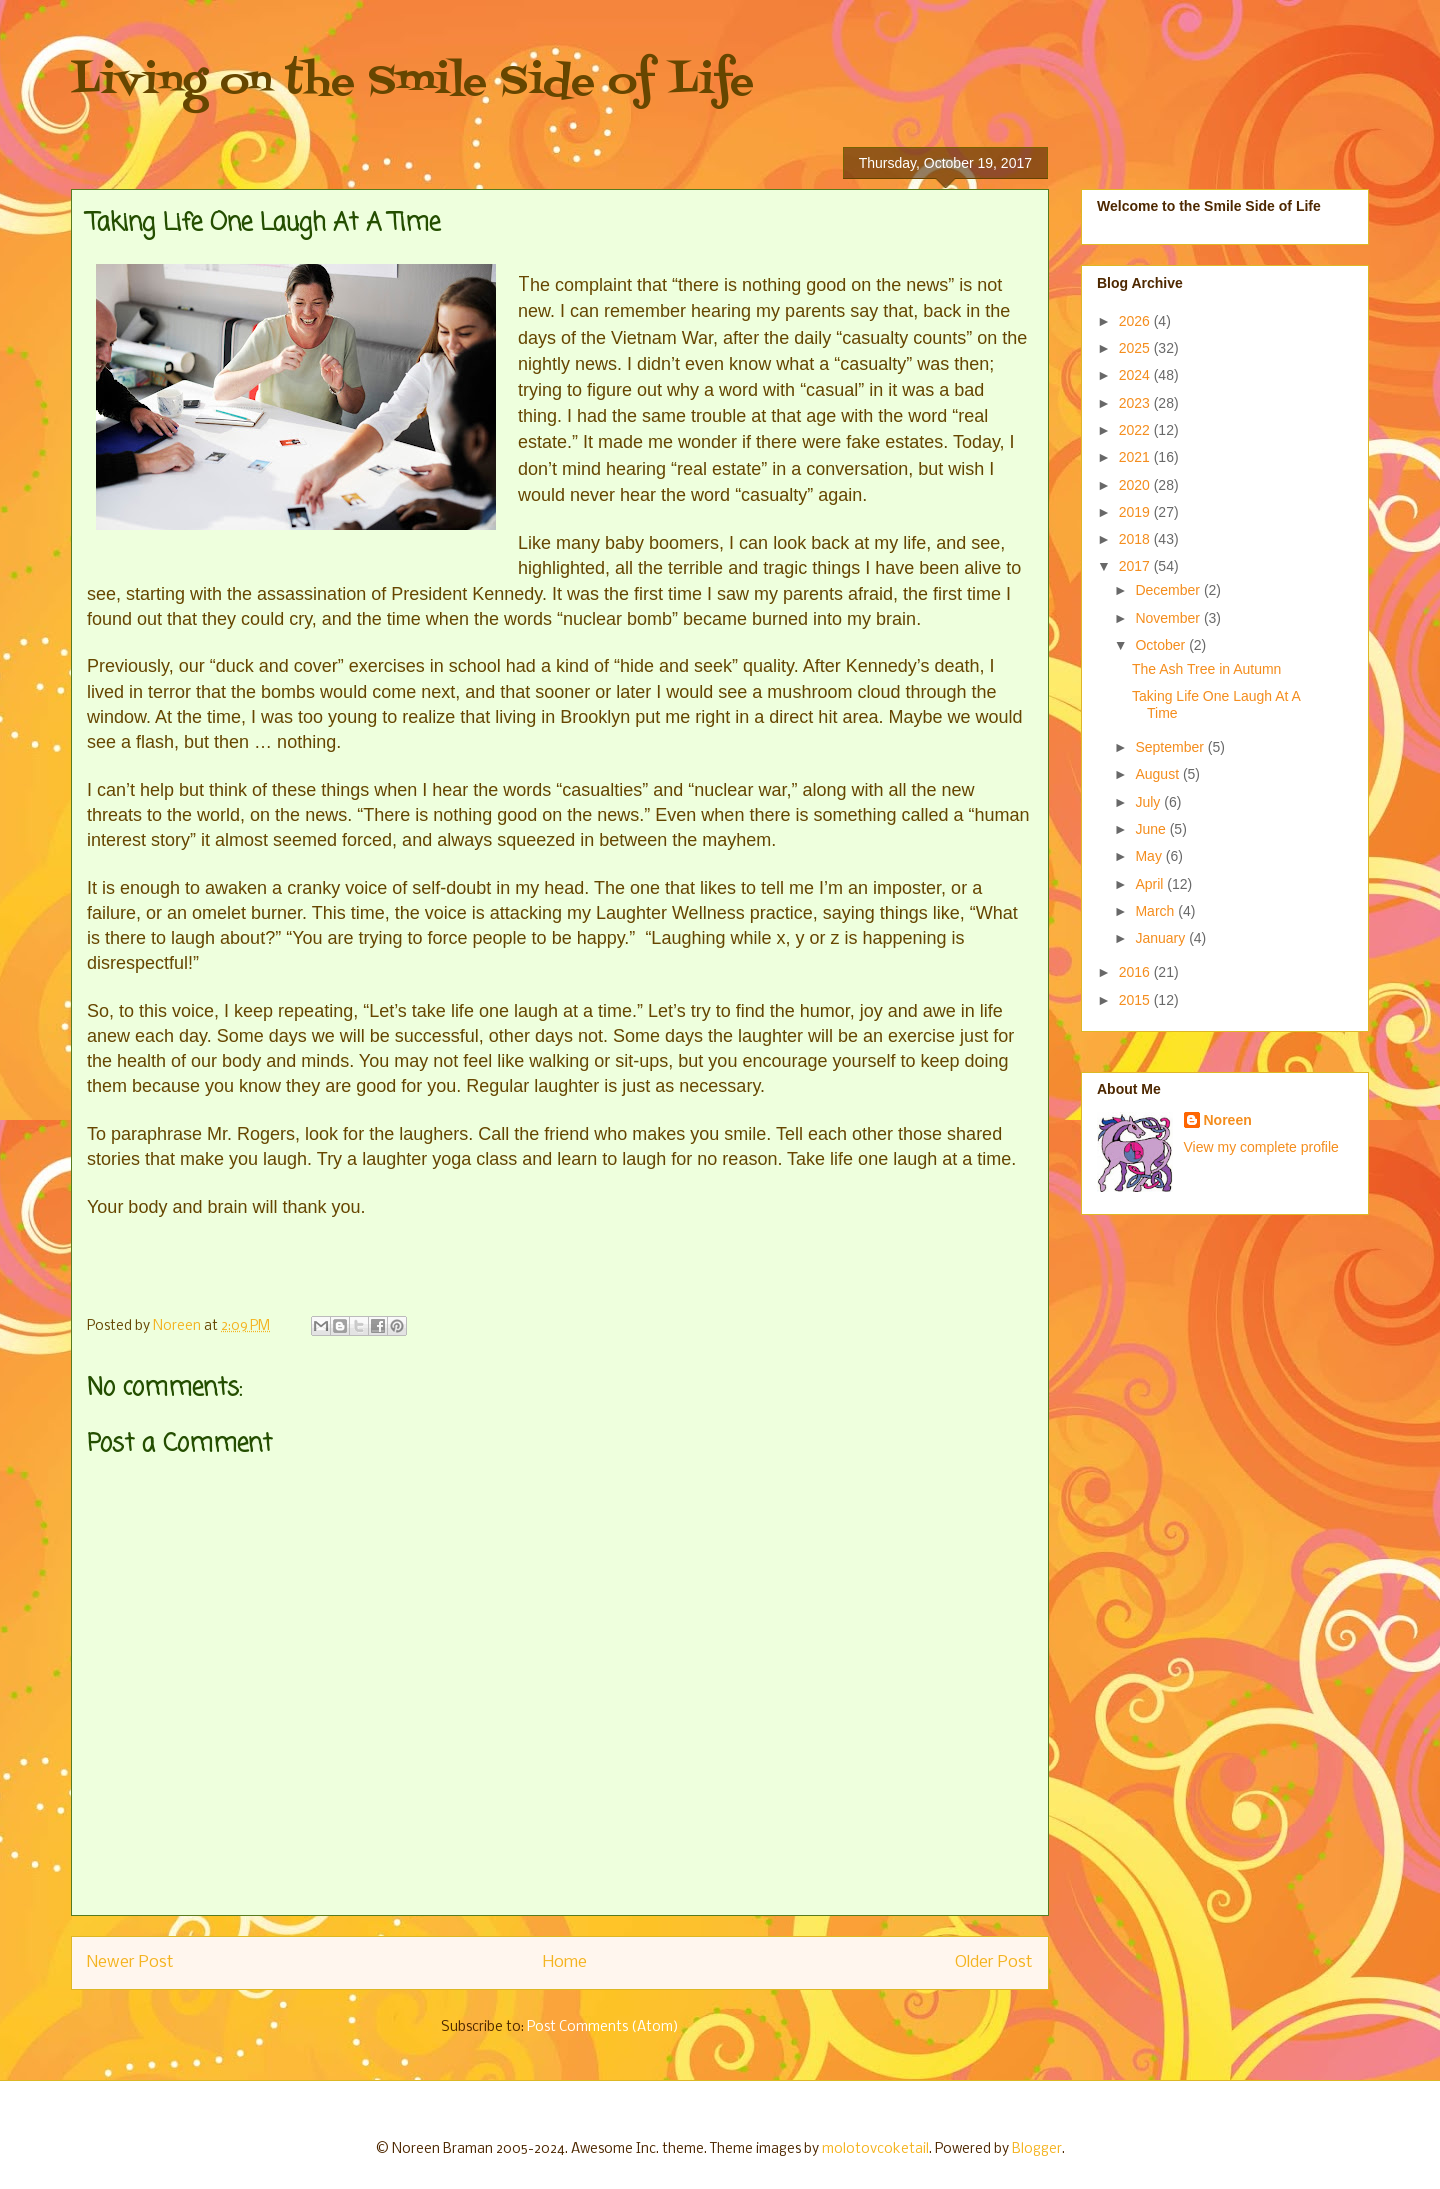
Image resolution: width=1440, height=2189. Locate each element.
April (1151, 884)
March (1156, 911)
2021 (1136, 457)
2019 (1136, 512)
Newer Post (130, 1962)
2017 (1136, 566)
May (1150, 856)
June (1152, 829)
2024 (1136, 375)
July (1149, 802)
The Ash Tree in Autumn (1206, 669)
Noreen (1228, 1120)
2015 (1136, 1000)
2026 (1136, 321)
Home (565, 1962)
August (1158, 774)
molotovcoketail (875, 2149)
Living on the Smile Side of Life (412, 82)
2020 (1136, 485)
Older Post (994, 1962)
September (1171, 747)
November (1169, 618)
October (1162, 645)
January (1162, 938)
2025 (1136, 348)
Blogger (1037, 2149)
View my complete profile (1261, 1147)
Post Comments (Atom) (603, 2027)
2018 (1136, 539)
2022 (1136, 430)
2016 (1136, 972)
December (1169, 590)
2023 (1136, 403)
